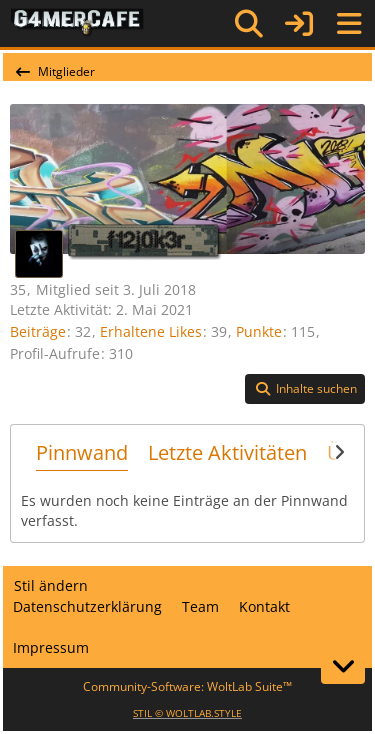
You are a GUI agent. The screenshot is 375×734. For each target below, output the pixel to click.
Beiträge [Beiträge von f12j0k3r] (38, 331)
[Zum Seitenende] (343, 666)
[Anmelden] (299, 23)
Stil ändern (51, 585)
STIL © (187, 713)
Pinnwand (82, 452)
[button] (305, 389)
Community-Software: (187, 686)
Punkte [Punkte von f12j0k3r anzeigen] (259, 331)
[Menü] (349, 24)
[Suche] (249, 24)
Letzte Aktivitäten (227, 452)
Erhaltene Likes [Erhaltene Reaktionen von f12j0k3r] (151, 331)
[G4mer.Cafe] (77, 23)
